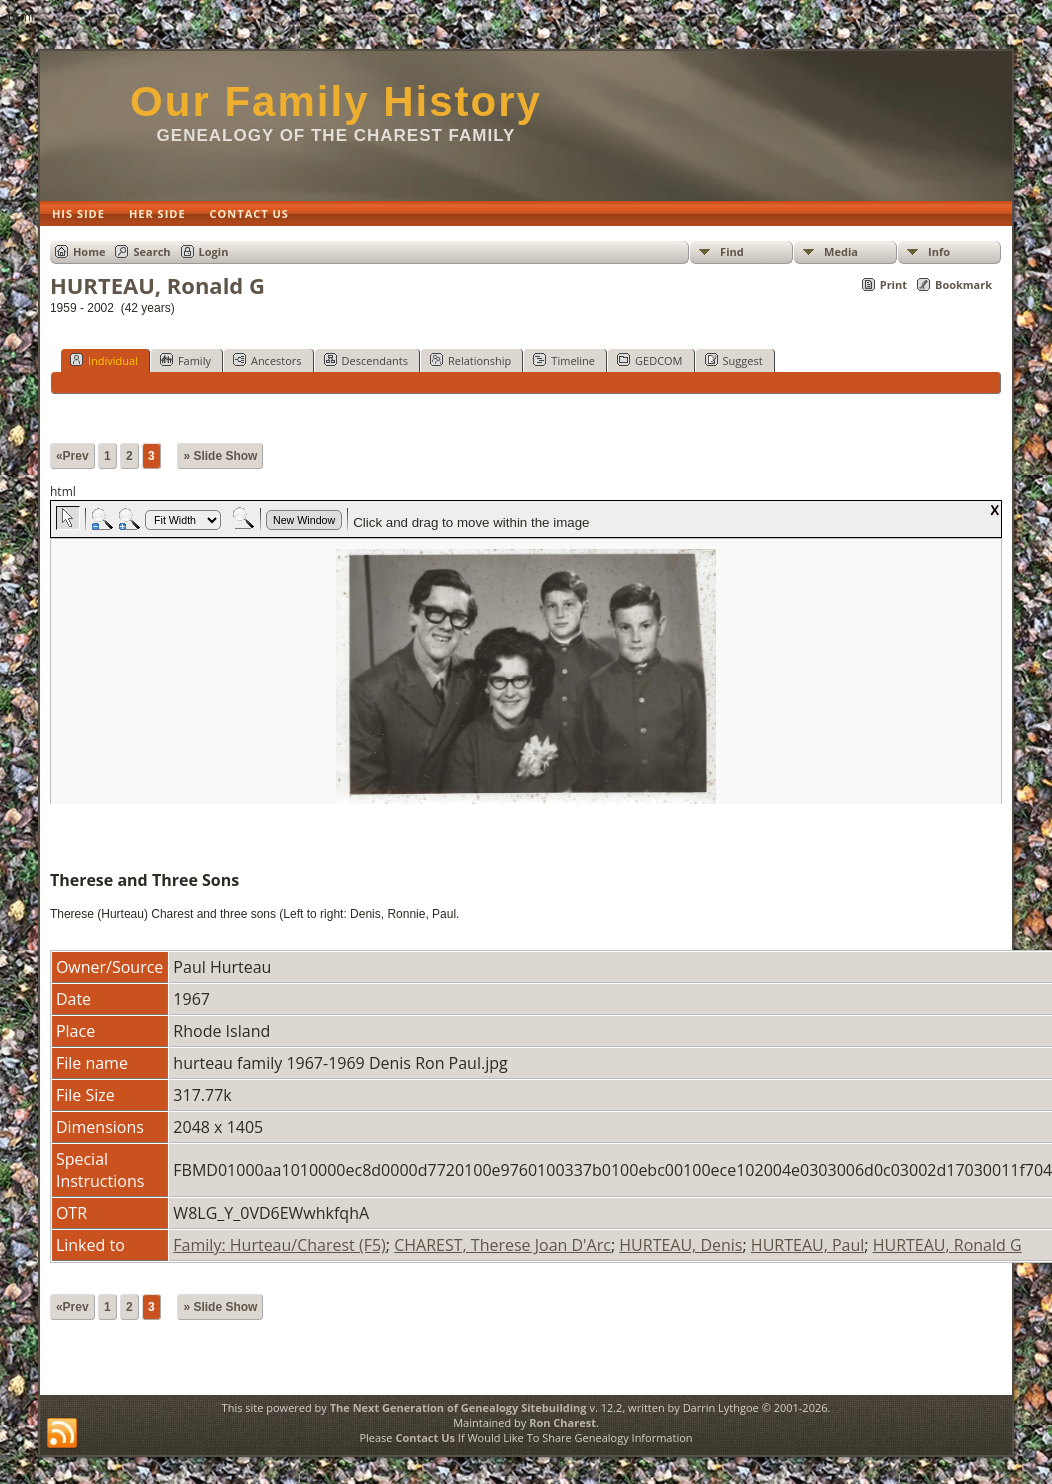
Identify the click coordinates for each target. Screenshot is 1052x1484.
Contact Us (425, 1437)
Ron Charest (562, 1422)
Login (214, 251)
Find (732, 251)
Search (151, 251)
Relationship (470, 360)
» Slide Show (220, 456)
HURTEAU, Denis (680, 1245)
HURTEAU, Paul (807, 1245)
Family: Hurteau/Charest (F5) (279, 1245)
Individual (104, 360)
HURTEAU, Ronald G (947, 1245)
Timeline (564, 360)
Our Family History (336, 101)
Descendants (366, 360)
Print (893, 284)
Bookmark (963, 284)
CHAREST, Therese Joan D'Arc (502, 1245)
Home (89, 251)
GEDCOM (649, 360)
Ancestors (267, 360)
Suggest (734, 360)
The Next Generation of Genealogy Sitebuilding (458, 1407)
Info (939, 251)
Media (841, 251)
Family (185, 360)
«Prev (72, 456)
